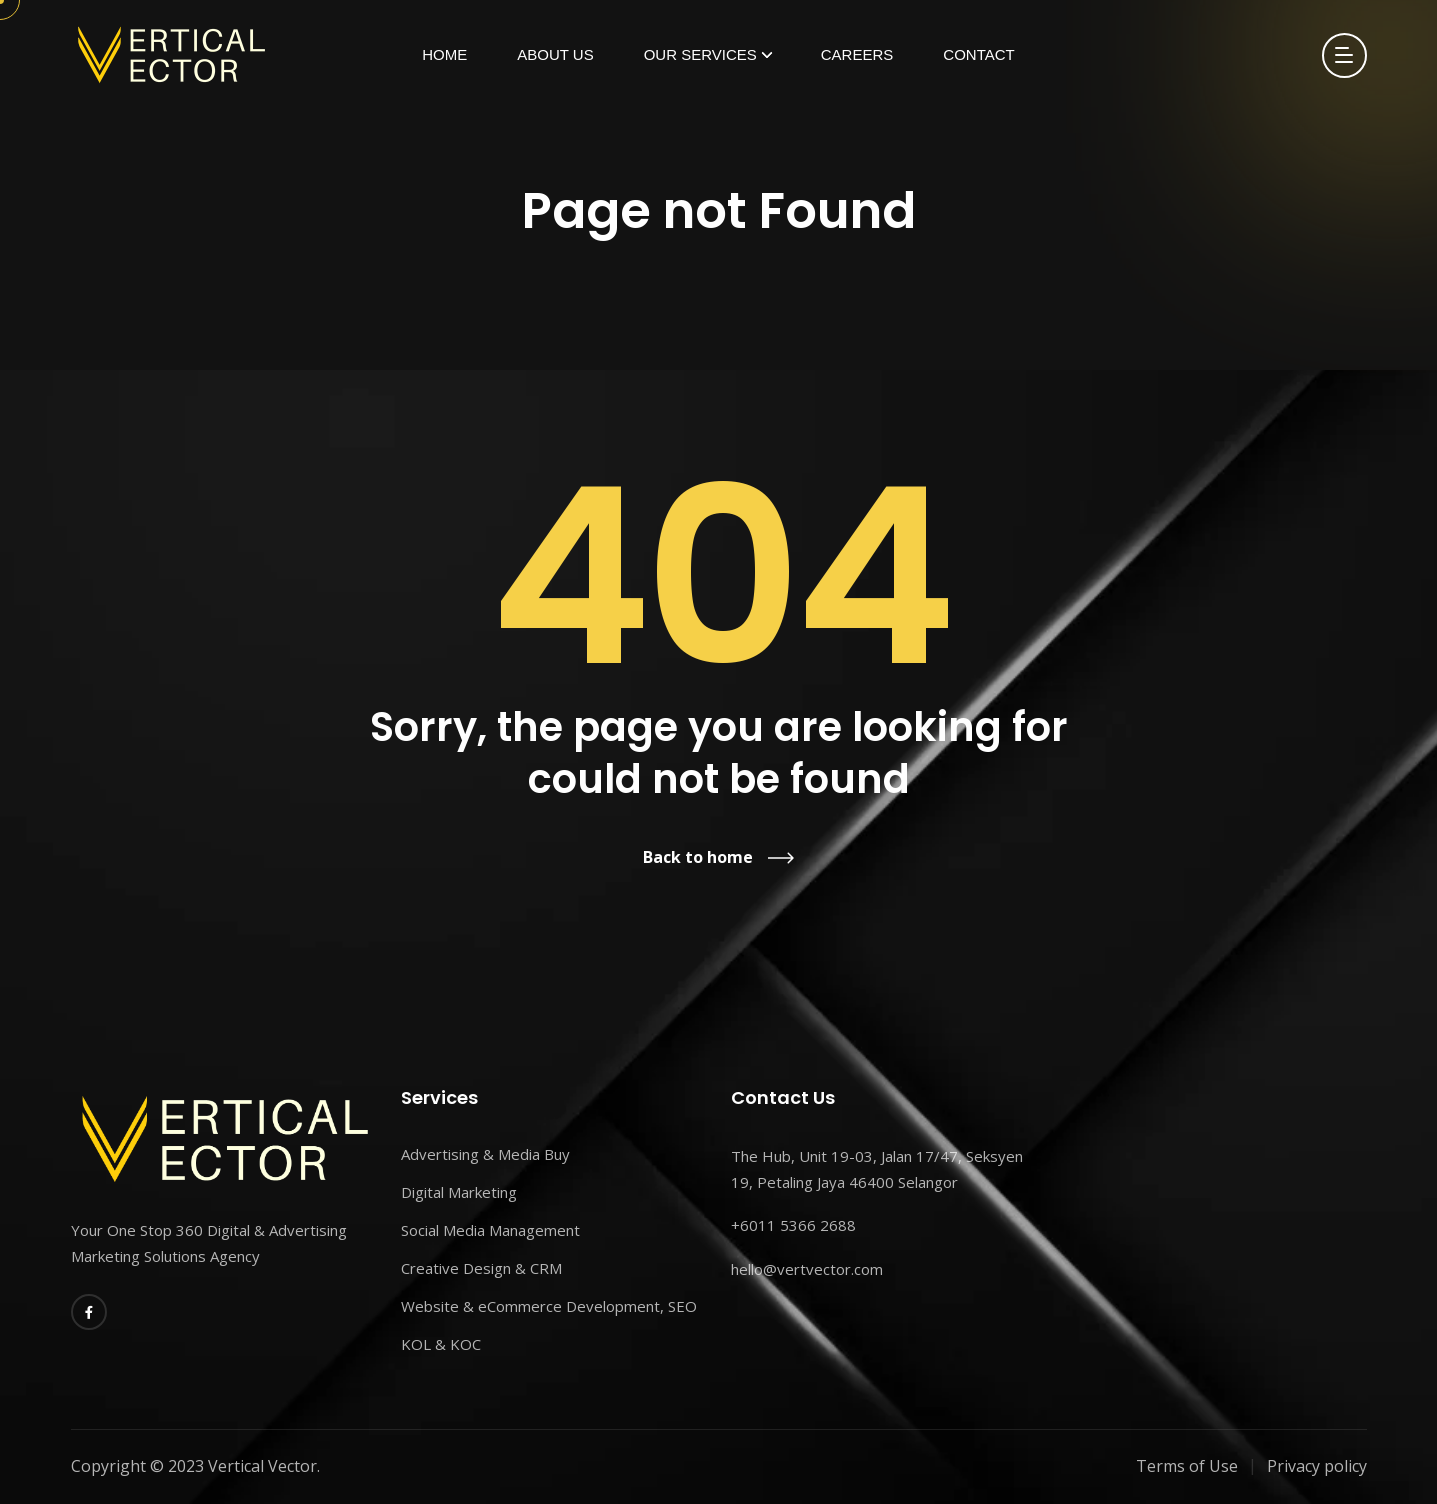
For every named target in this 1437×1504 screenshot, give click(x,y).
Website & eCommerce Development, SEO (549, 1306)
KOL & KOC (441, 1344)
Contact (978, 54)
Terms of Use (1187, 1466)
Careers (857, 54)
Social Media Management (490, 1230)
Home (444, 54)
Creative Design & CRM (481, 1268)
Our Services (700, 54)
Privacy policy (1317, 1466)
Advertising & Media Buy (485, 1154)
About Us (555, 54)
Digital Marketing (459, 1192)
